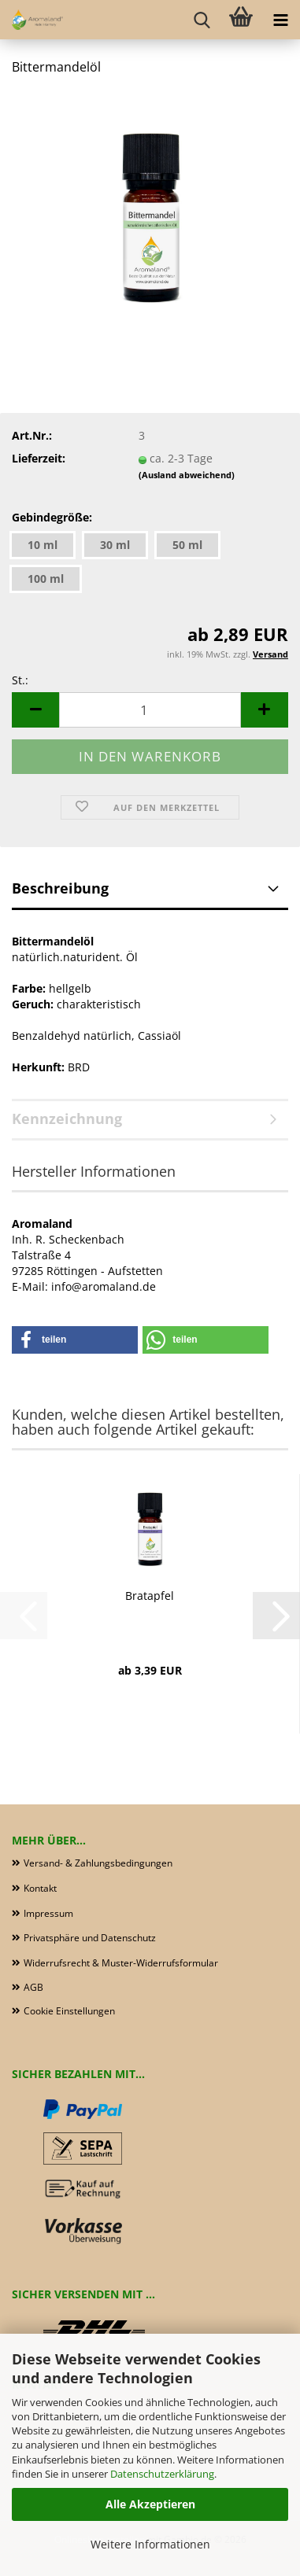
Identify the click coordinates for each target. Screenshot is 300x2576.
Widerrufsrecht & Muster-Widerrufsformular (121, 1963)
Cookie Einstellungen (69, 2011)
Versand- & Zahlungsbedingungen (98, 1863)
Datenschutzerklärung (162, 2474)
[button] (35, 710)
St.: (20, 680)
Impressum (48, 1913)
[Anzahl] (150, 710)
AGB (33, 1987)
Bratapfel (149, 1595)
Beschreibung (60, 888)
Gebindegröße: (52, 517)
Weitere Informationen (150, 2544)
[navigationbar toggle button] (280, 19)
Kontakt (40, 1888)
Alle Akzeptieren (150, 2504)
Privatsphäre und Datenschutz (90, 1937)
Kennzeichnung (67, 1118)
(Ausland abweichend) (187, 475)
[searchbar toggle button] (201, 19)
